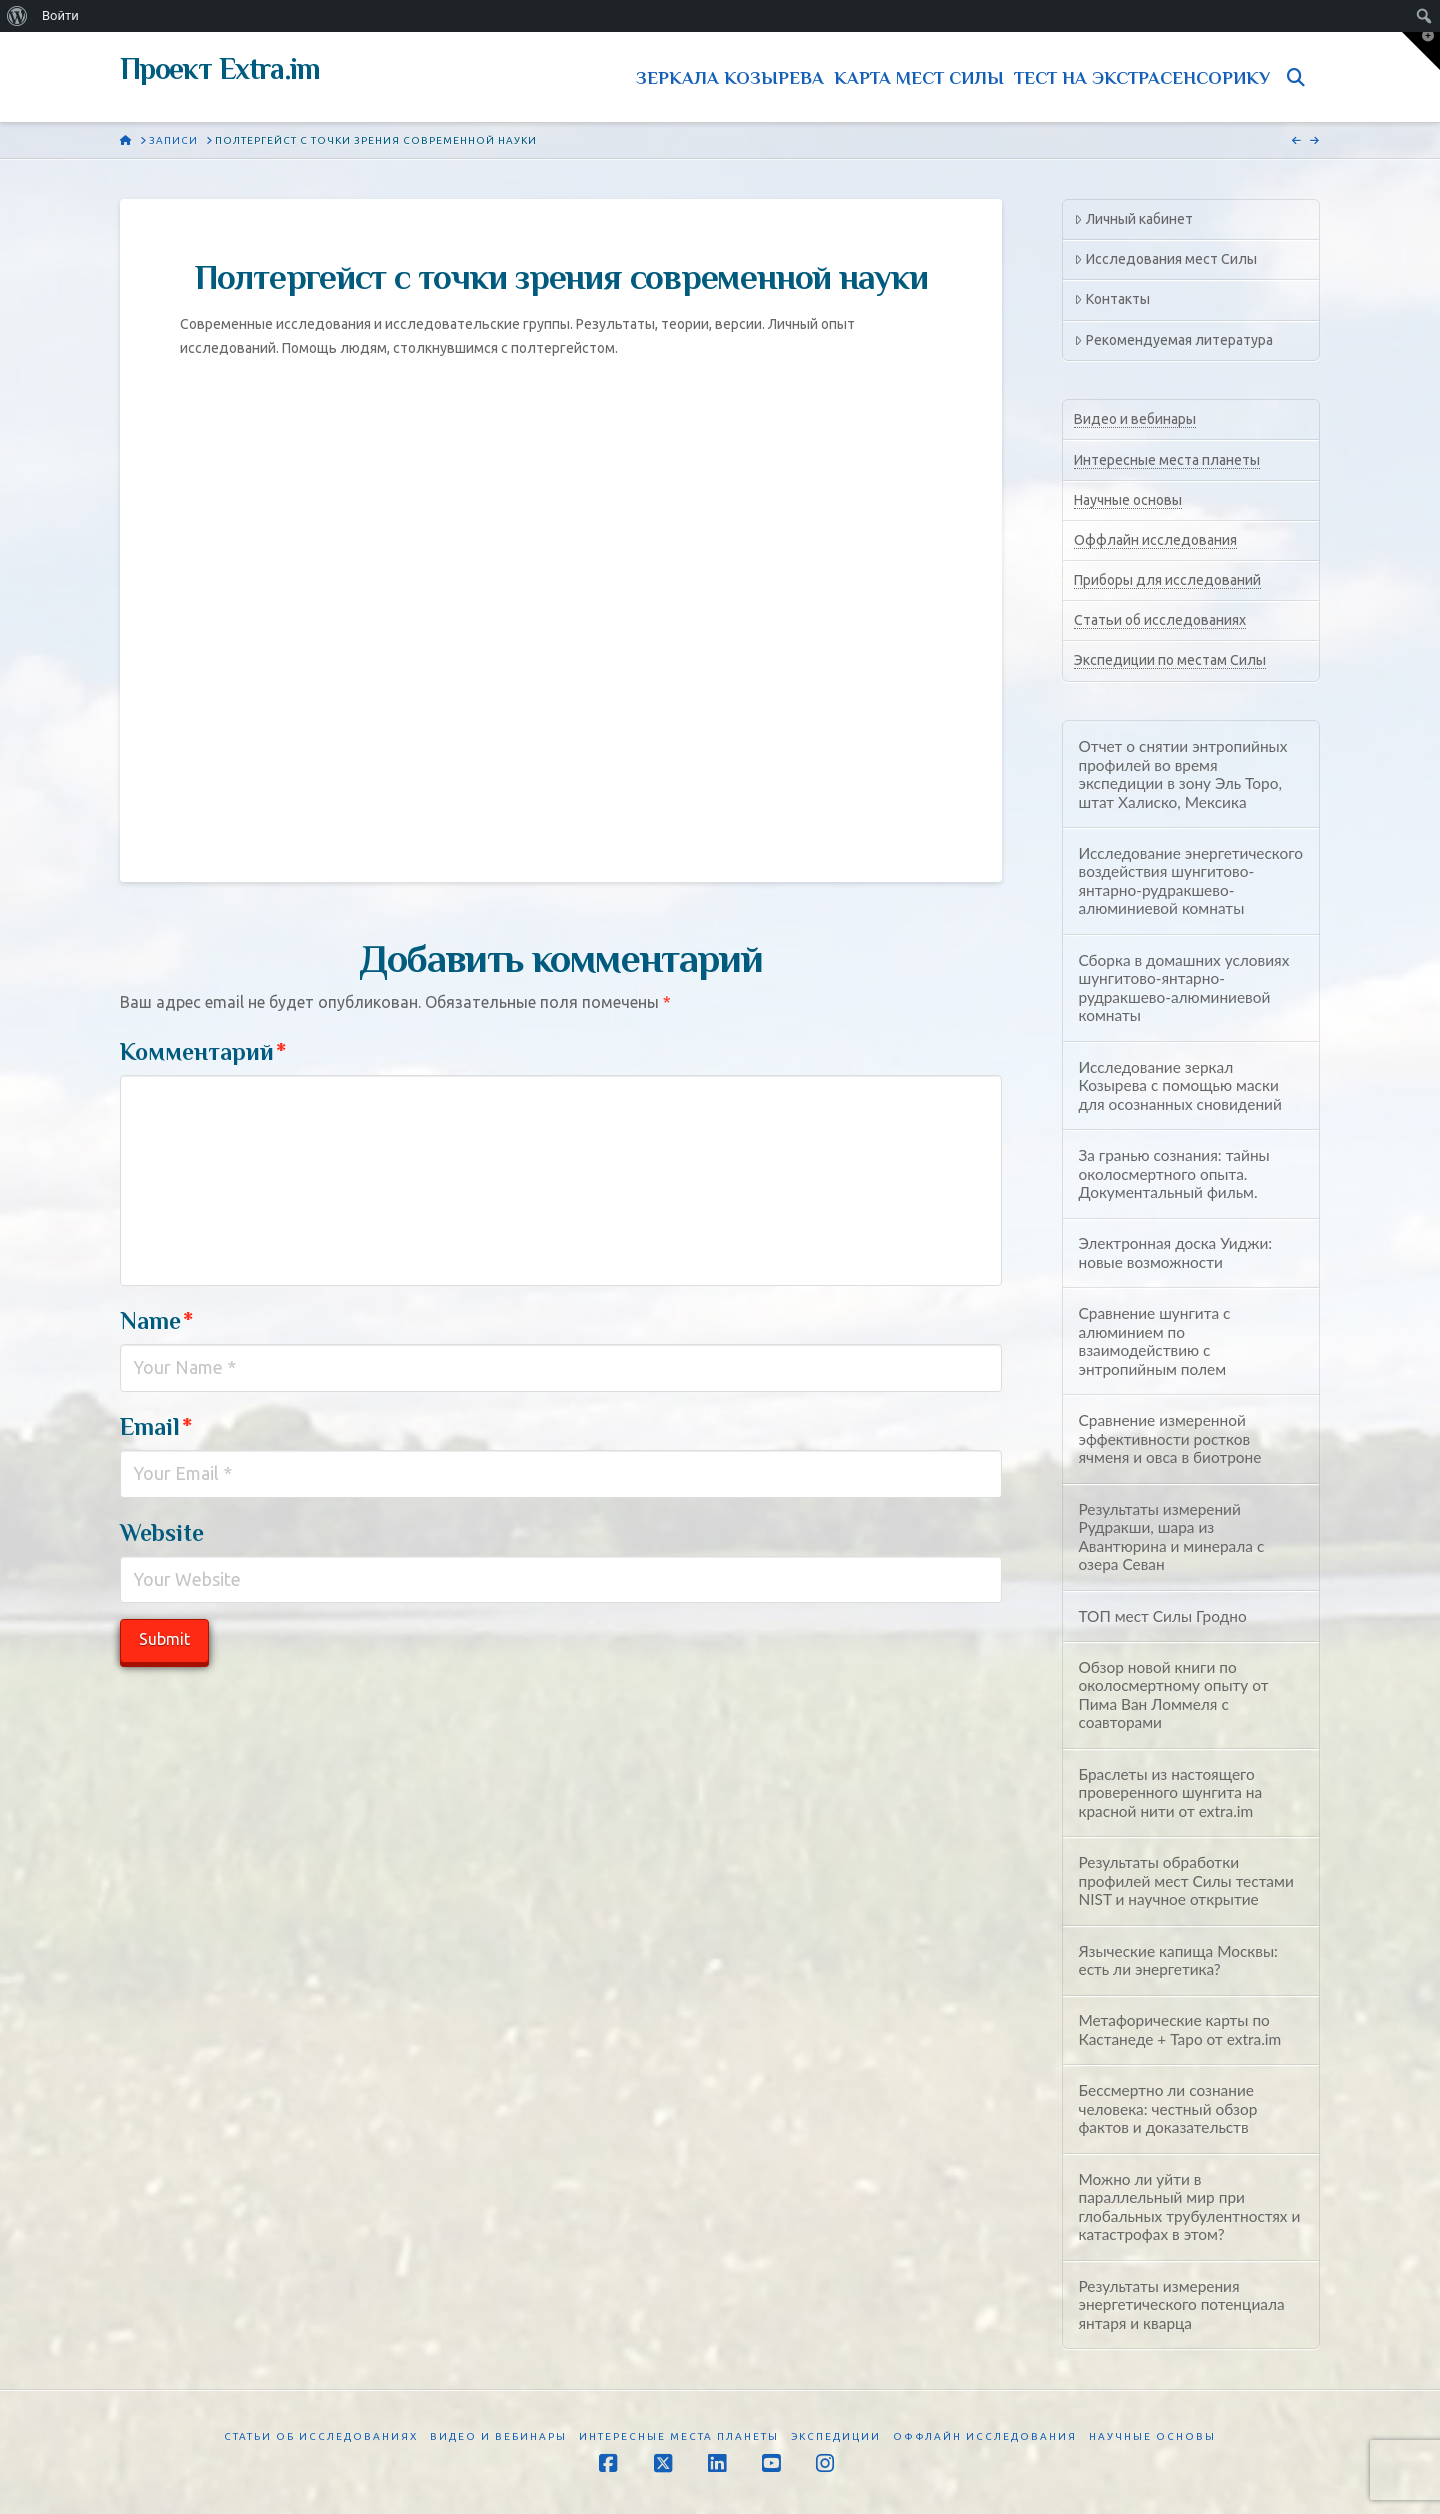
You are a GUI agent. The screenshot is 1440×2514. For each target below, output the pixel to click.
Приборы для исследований (1167, 580)
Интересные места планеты (1167, 460)
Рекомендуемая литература (1173, 340)
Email (156, 1426)
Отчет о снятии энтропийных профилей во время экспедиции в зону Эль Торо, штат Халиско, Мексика (1182, 774)
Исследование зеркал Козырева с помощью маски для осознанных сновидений (1179, 1085)
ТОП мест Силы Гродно (1162, 1616)
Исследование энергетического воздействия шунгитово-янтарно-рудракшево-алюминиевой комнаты (1190, 881)
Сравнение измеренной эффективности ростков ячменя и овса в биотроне (1169, 1438)
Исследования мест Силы (1165, 259)
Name (156, 1320)
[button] (1421, 51)
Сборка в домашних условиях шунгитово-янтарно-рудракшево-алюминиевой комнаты (1183, 988)
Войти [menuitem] (60, 15)
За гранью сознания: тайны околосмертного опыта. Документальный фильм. (1173, 1173)
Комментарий (203, 1051)
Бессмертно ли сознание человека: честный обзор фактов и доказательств (1167, 2108)
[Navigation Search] (1300, 77)
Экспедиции (836, 2436)
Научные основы (1128, 500)
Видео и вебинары (1135, 419)
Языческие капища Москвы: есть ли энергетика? (1177, 1960)
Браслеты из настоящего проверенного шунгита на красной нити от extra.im (1170, 1792)
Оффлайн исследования (1155, 540)
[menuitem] (17, 16)
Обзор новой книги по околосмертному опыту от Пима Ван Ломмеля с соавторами (1173, 1695)
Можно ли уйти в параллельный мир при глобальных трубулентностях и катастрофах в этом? (1189, 2207)
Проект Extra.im (220, 69)
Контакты (1111, 299)
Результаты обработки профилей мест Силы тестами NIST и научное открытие (1185, 1880)
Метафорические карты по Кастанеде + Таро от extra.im (1179, 2029)
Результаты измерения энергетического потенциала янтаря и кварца (1181, 2304)
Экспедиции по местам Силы (1170, 660)
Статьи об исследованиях (1160, 620)
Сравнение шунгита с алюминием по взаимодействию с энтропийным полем (1154, 1341)
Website (162, 1532)
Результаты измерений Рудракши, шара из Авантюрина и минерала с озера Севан (1171, 1537)
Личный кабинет (1133, 219)
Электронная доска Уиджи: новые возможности (1175, 1252)
